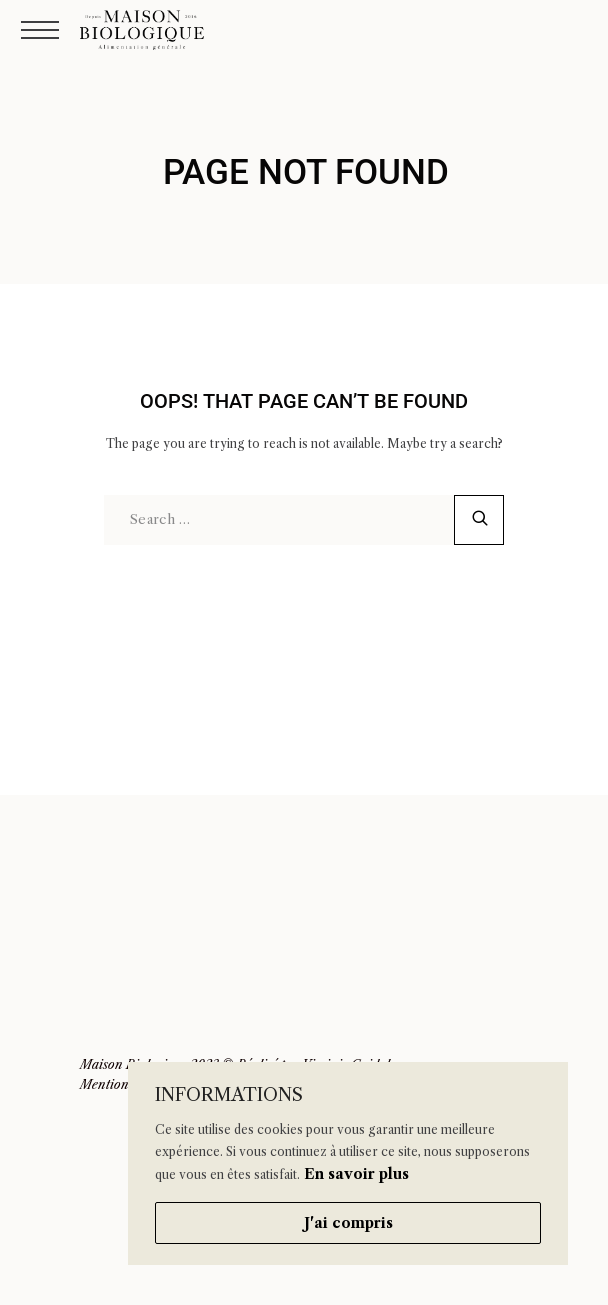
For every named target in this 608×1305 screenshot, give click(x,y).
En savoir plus (356, 1174)
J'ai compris (348, 1223)
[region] (348, 1163)
